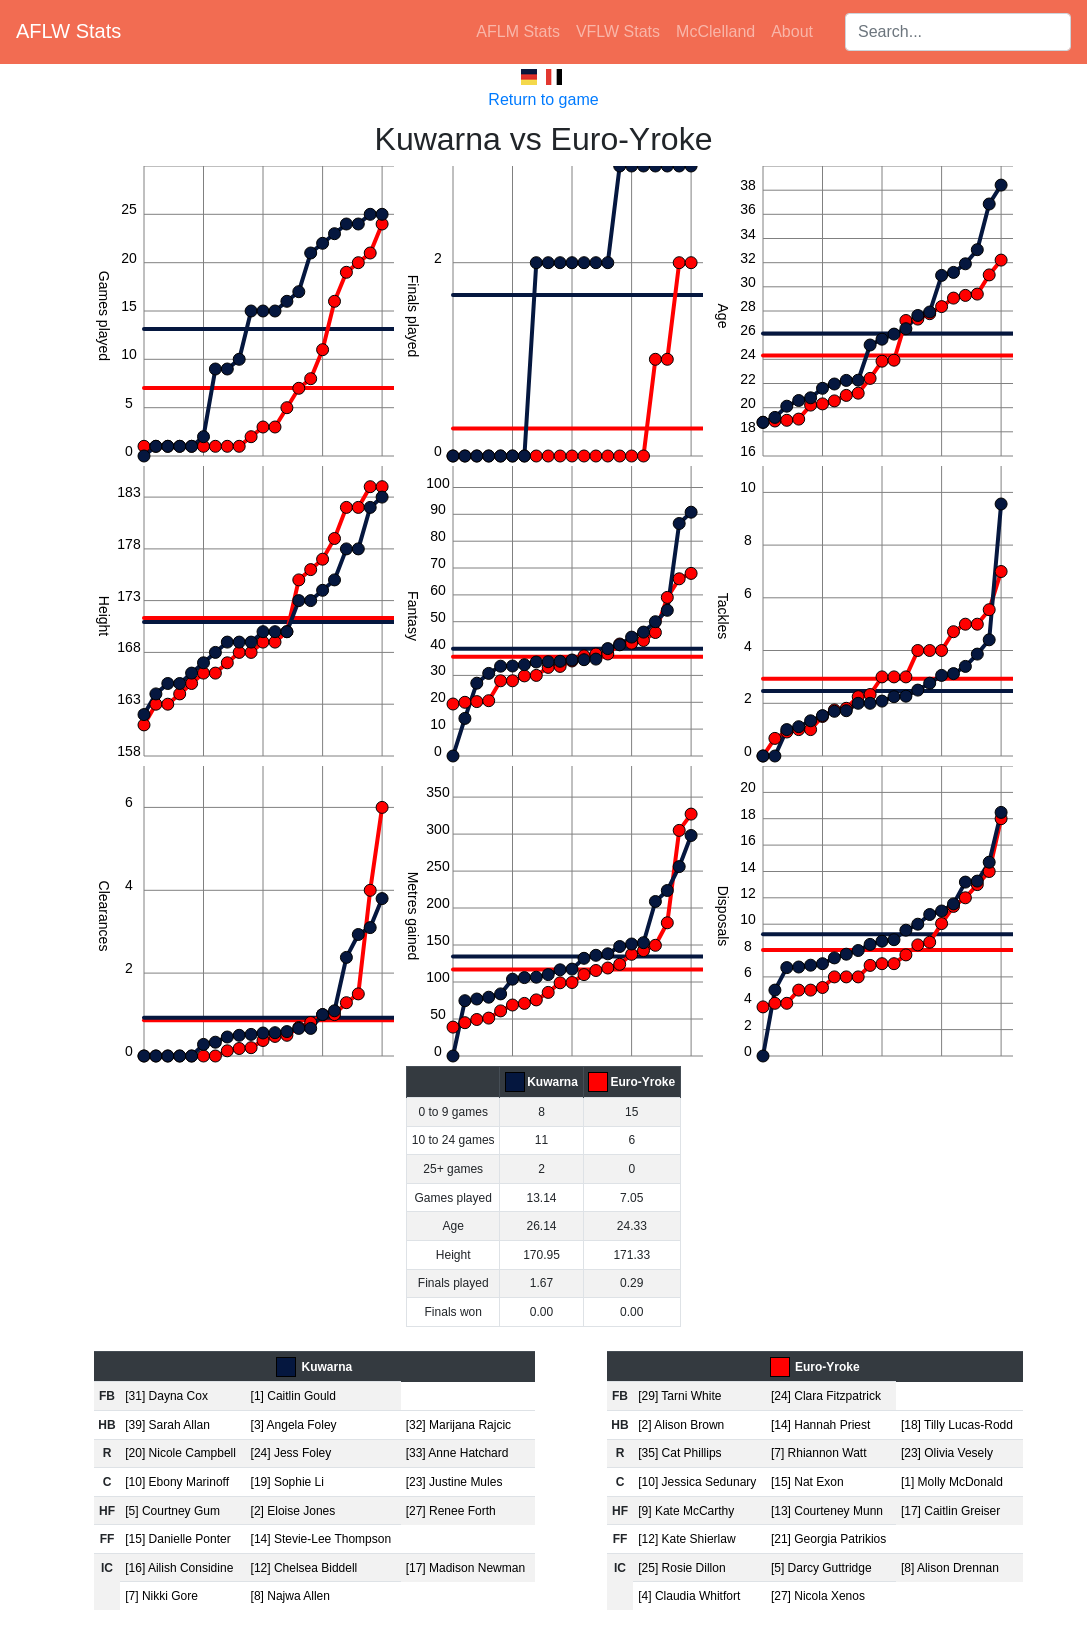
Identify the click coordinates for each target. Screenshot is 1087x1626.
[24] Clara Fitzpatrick (826, 1396)
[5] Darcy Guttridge (821, 1568)
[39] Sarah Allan (167, 1425)
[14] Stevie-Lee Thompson (321, 1539)
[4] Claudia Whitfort (689, 1596)
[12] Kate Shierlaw (686, 1539)
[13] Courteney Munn (827, 1511)
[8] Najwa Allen (290, 1596)
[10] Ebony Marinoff (177, 1482)
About (792, 31)
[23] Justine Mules (454, 1482)
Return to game (543, 99)
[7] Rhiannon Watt (819, 1453)
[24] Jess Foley (291, 1453)
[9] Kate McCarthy (686, 1511)
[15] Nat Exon (807, 1482)
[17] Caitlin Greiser (950, 1511)
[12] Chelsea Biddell (304, 1568)
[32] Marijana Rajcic (458, 1425)
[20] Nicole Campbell (180, 1453)
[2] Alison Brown (681, 1425)
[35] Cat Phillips (679, 1453)
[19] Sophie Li (287, 1482)
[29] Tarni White (679, 1396)
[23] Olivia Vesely (947, 1453)
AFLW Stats (68, 31)
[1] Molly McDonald (952, 1482)
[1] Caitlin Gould (293, 1396)
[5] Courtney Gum (172, 1511)
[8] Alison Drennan (950, 1568)
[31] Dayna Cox (166, 1396)
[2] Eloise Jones (293, 1511)
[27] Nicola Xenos (818, 1596)
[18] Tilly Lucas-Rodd (957, 1425)
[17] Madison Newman (465, 1568)
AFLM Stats (518, 31)
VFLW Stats (618, 31)
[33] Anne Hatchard (457, 1453)
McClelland (715, 31)
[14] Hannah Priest (820, 1425)
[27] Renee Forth (451, 1511)
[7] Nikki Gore (161, 1596)
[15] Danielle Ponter (177, 1539)
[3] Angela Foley (294, 1425)
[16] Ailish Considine (179, 1568)
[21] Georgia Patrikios (828, 1539)
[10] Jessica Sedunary (697, 1482)
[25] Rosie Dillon (681, 1568)
